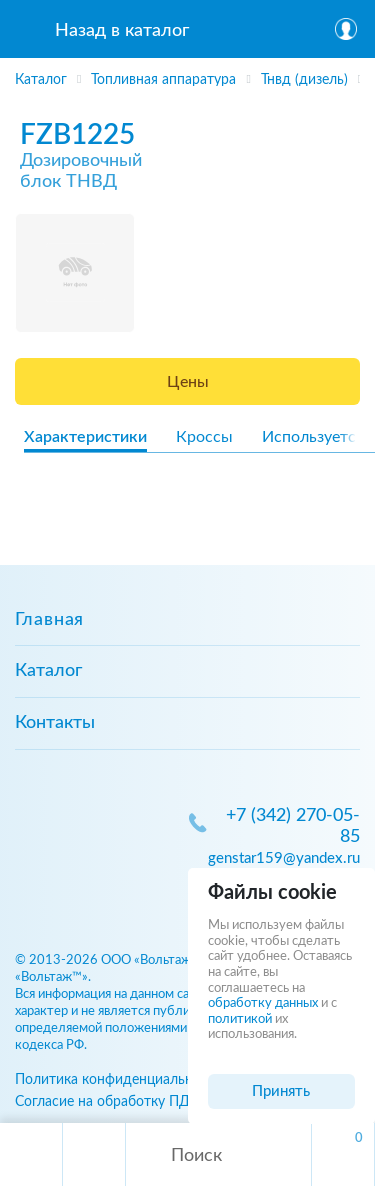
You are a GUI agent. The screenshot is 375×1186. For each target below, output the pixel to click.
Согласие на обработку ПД (102, 1101)
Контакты (55, 723)
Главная (49, 620)
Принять (281, 1091)
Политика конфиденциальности (119, 1079)
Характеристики (85, 437)
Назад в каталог (122, 31)
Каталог (48, 671)
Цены (188, 382)
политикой (240, 1019)
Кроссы (204, 437)
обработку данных (263, 1003)
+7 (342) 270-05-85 (293, 826)
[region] (187, 75)
